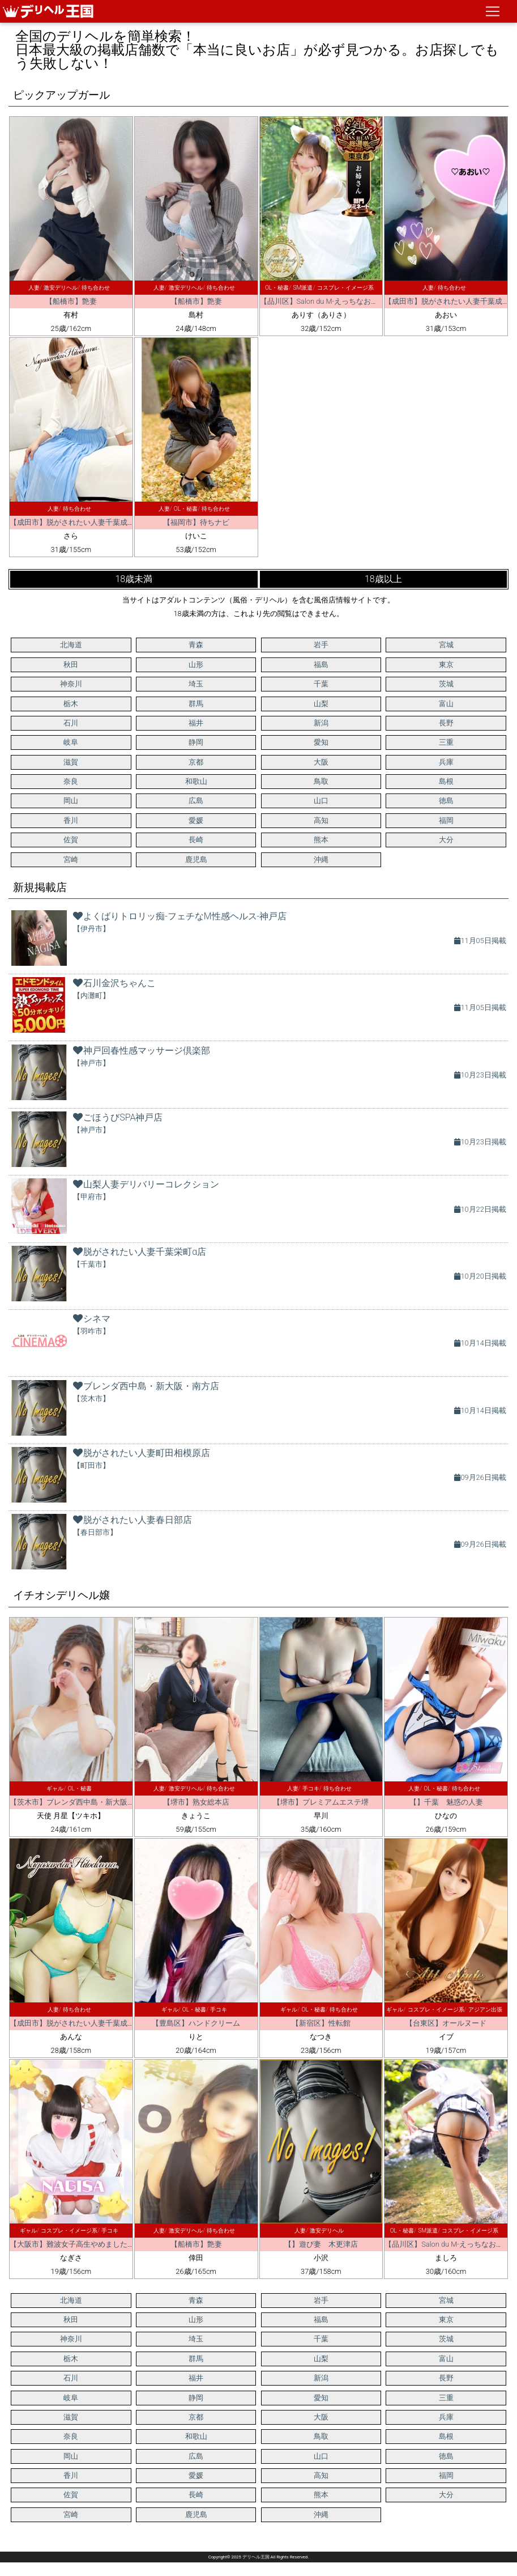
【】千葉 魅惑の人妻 (446, 1802)
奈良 (70, 781)
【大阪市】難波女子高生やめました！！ (76, 2244)
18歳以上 (383, 579)
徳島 (446, 800)
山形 (196, 664)
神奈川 (71, 684)
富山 (446, 703)
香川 (70, 820)
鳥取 (321, 781)
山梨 (321, 703)
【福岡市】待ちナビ (196, 522)
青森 (196, 644)
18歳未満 (133, 579)
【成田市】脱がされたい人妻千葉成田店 (76, 522)
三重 (446, 742)
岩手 (321, 644)
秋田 (70, 664)
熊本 (321, 839)
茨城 (446, 684)
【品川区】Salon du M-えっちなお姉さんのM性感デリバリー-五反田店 (375, 301)
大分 (446, 839)
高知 (321, 820)
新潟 (321, 723)
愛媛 (196, 820)
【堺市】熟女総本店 (196, 1802)
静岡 (196, 742)
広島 (196, 800)
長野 (446, 723)
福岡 (446, 820)
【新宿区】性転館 (321, 2023)
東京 (446, 664)
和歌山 (196, 781)
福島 (321, 664)
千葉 (321, 684)
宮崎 (70, 859)
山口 (321, 800)
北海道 (71, 644)
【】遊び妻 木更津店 (321, 2244)
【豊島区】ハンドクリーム (196, 2023)
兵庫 (446, 762)
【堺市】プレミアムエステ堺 (321, 1802)
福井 (196, 723)
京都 (196, 762)
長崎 (196, 839)
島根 (446, 781)
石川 (70, 723)
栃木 (70, 703)
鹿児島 (196, 859)
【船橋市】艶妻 (71, 301)
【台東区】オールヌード (445, 2023)
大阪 (321, 762)
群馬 (196, 703)
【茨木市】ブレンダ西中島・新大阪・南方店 (83, 1802)
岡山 (70, 800)
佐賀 (70, 839)
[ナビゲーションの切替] (492, 11)
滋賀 (70, 762)
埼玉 (196, 684)
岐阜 (70, 742)
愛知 (321, 742)
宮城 (446, 644)
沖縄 (321, 859)
